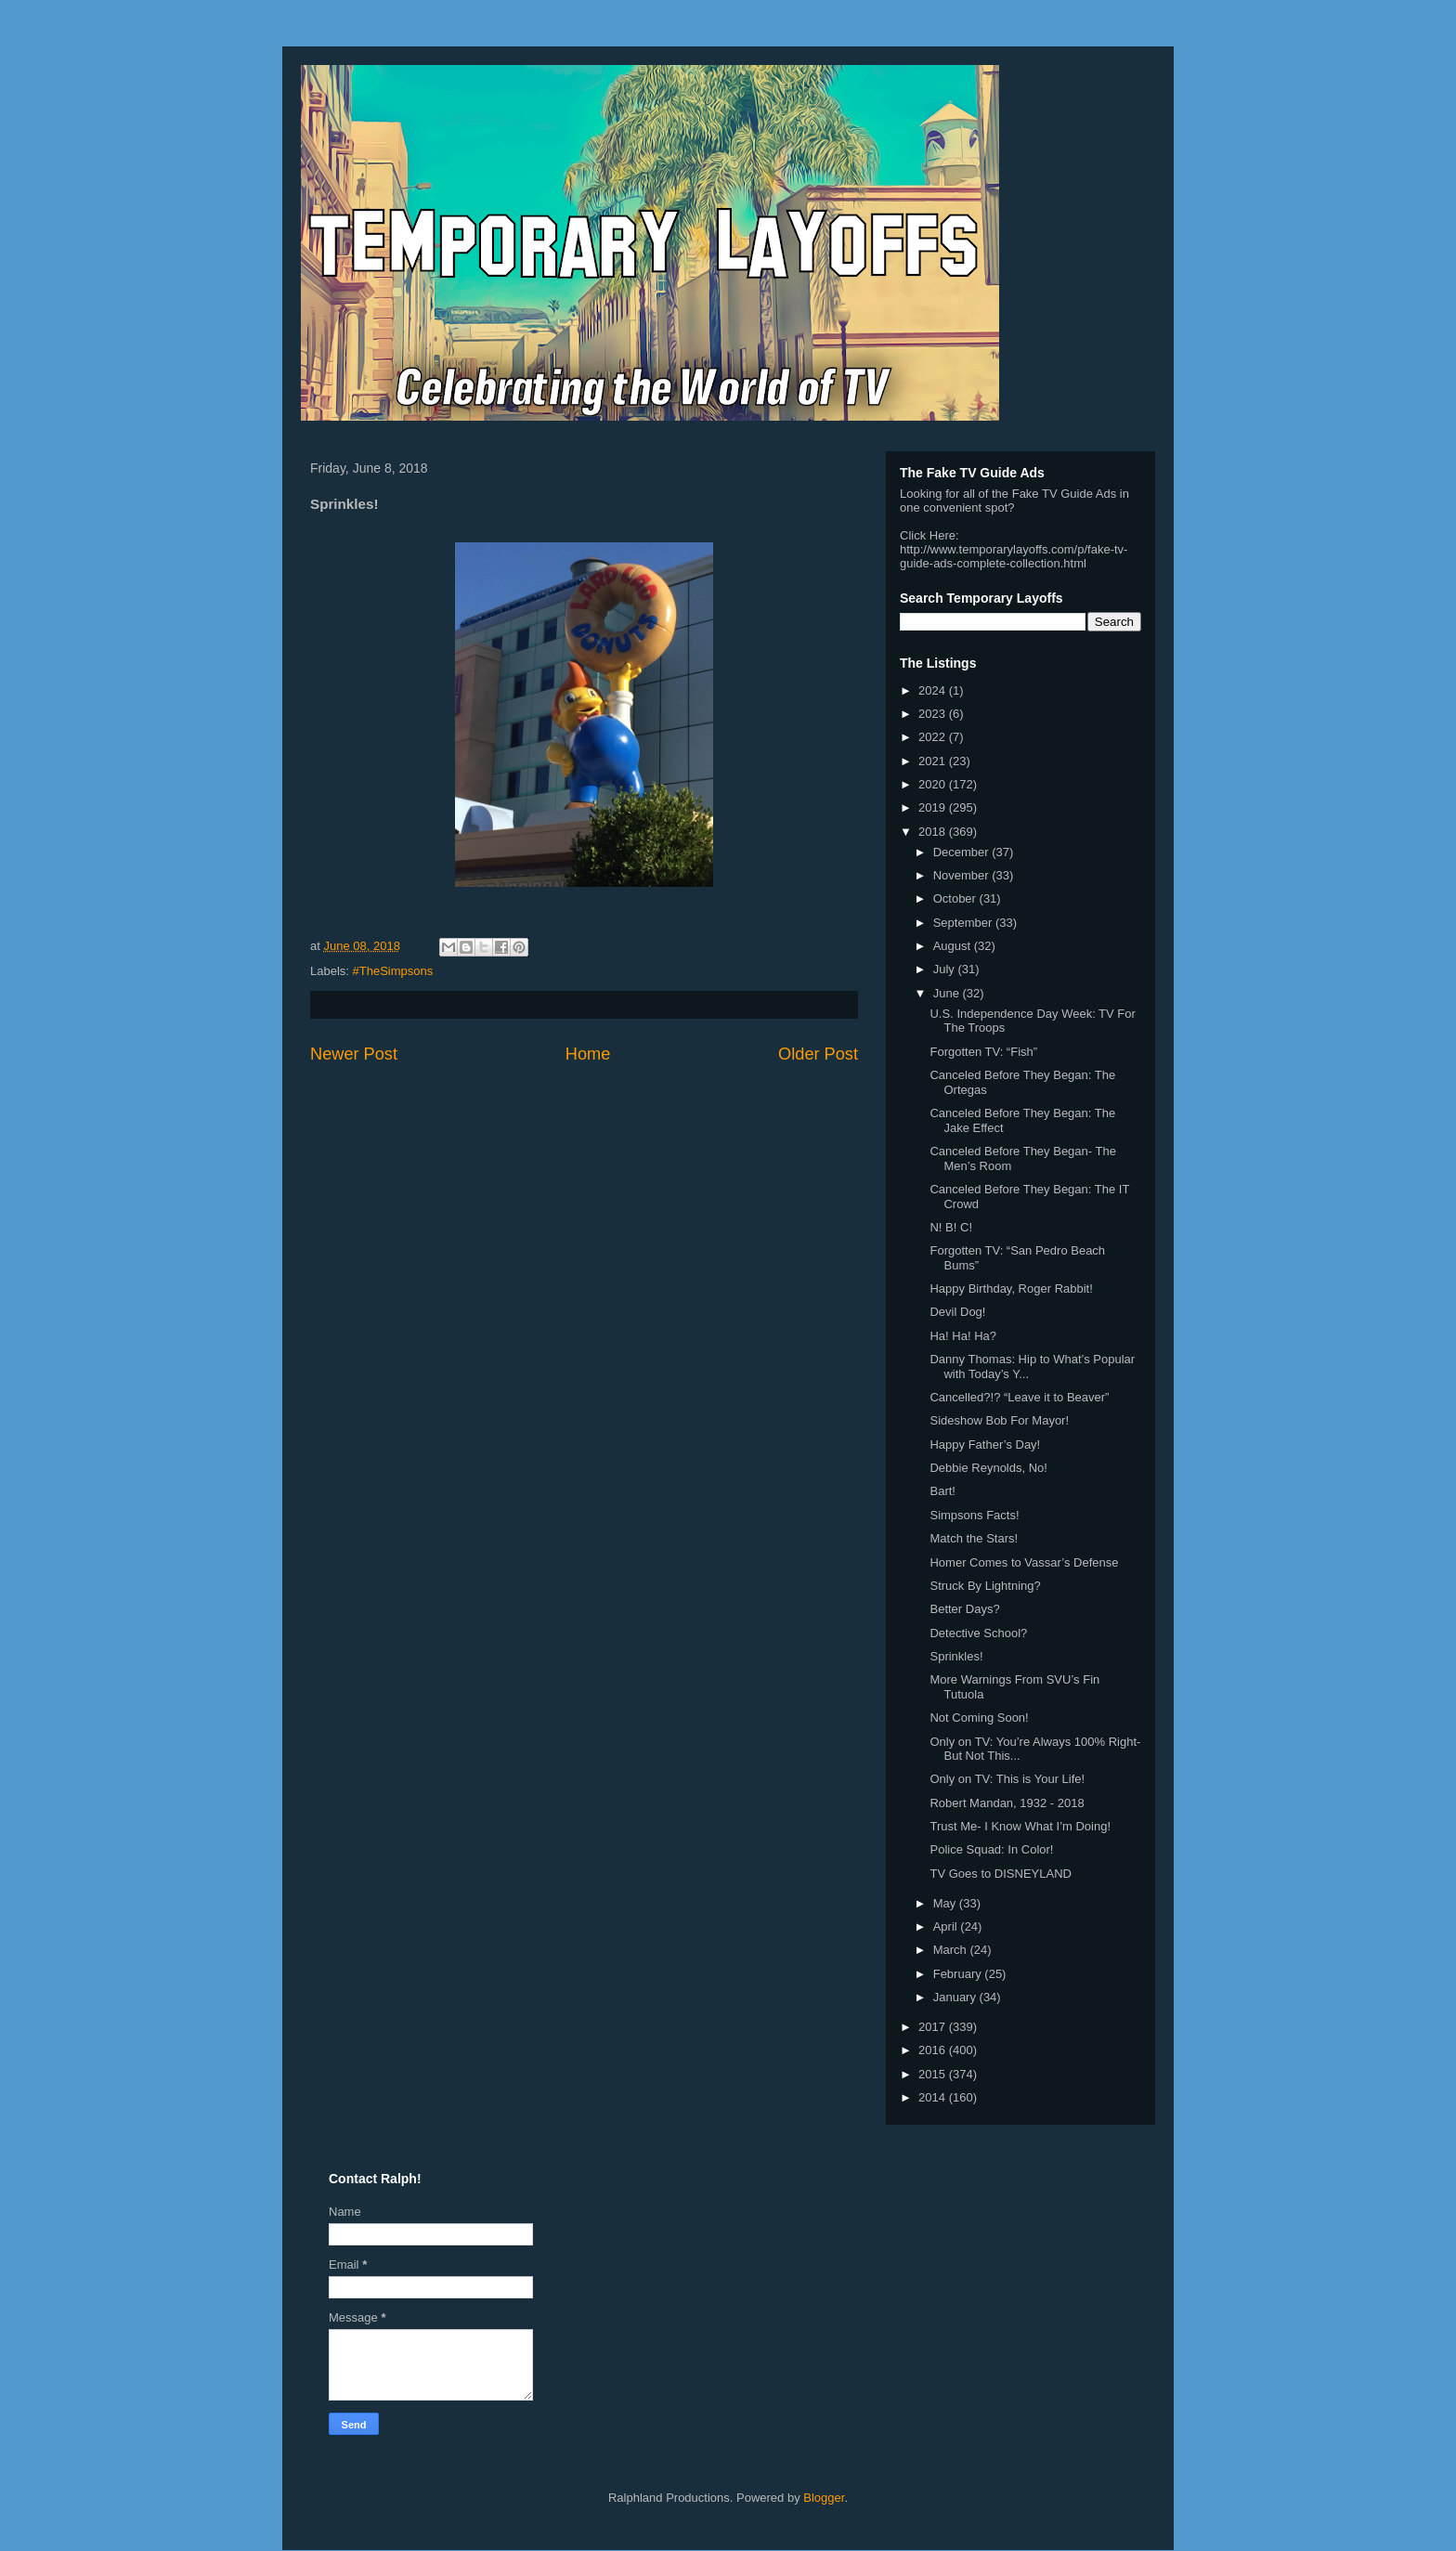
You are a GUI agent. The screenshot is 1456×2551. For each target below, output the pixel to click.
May (946, 1903)
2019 (933, 807)
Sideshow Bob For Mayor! (999, 1420)
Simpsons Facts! (974, 1515)
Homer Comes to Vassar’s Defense (1024, 1562)
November (963, 875)
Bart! (942, 1491)
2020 (933, 784)
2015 (933, 2074)
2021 (933, 761)
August (953, 946)
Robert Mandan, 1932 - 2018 (1007, 1803)
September (964, 923)
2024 (933, 690)
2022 (933, 737)
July (945, 969)
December (963, 852)
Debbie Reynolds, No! (988, 1468)
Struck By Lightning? (985, 1586)
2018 (933, 832)
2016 (933, 2050)
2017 (933, 2027)
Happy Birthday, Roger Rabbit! (1011, 1288)
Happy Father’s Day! (985, 1444)
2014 (933, 2097)
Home (588, 1054)
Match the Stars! (974, 1538)
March (951, 1950)
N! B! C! (951, 1227)
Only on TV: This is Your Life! (1007, 1779)
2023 (933, 714)
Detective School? (978, 1633)
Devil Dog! (957, 1312)
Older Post (818, 1054)
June (948, 993)
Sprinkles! (956, 1656)
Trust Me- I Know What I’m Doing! (1020, 1826)
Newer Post (353, 1054)
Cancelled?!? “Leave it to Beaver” (1019, 1397)
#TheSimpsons (393, 971)
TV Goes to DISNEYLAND (1000, 1874)
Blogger (823, 2498)
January (956, 1997)
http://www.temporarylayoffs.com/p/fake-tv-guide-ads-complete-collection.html (1013, 556)
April (947, 1926)
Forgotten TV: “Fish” (983, 1052)
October (956, 898)
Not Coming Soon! (979, 1718)
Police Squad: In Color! (991, 1849)
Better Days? (964, 1609)
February (959, 1974)
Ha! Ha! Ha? (963, 1336)
